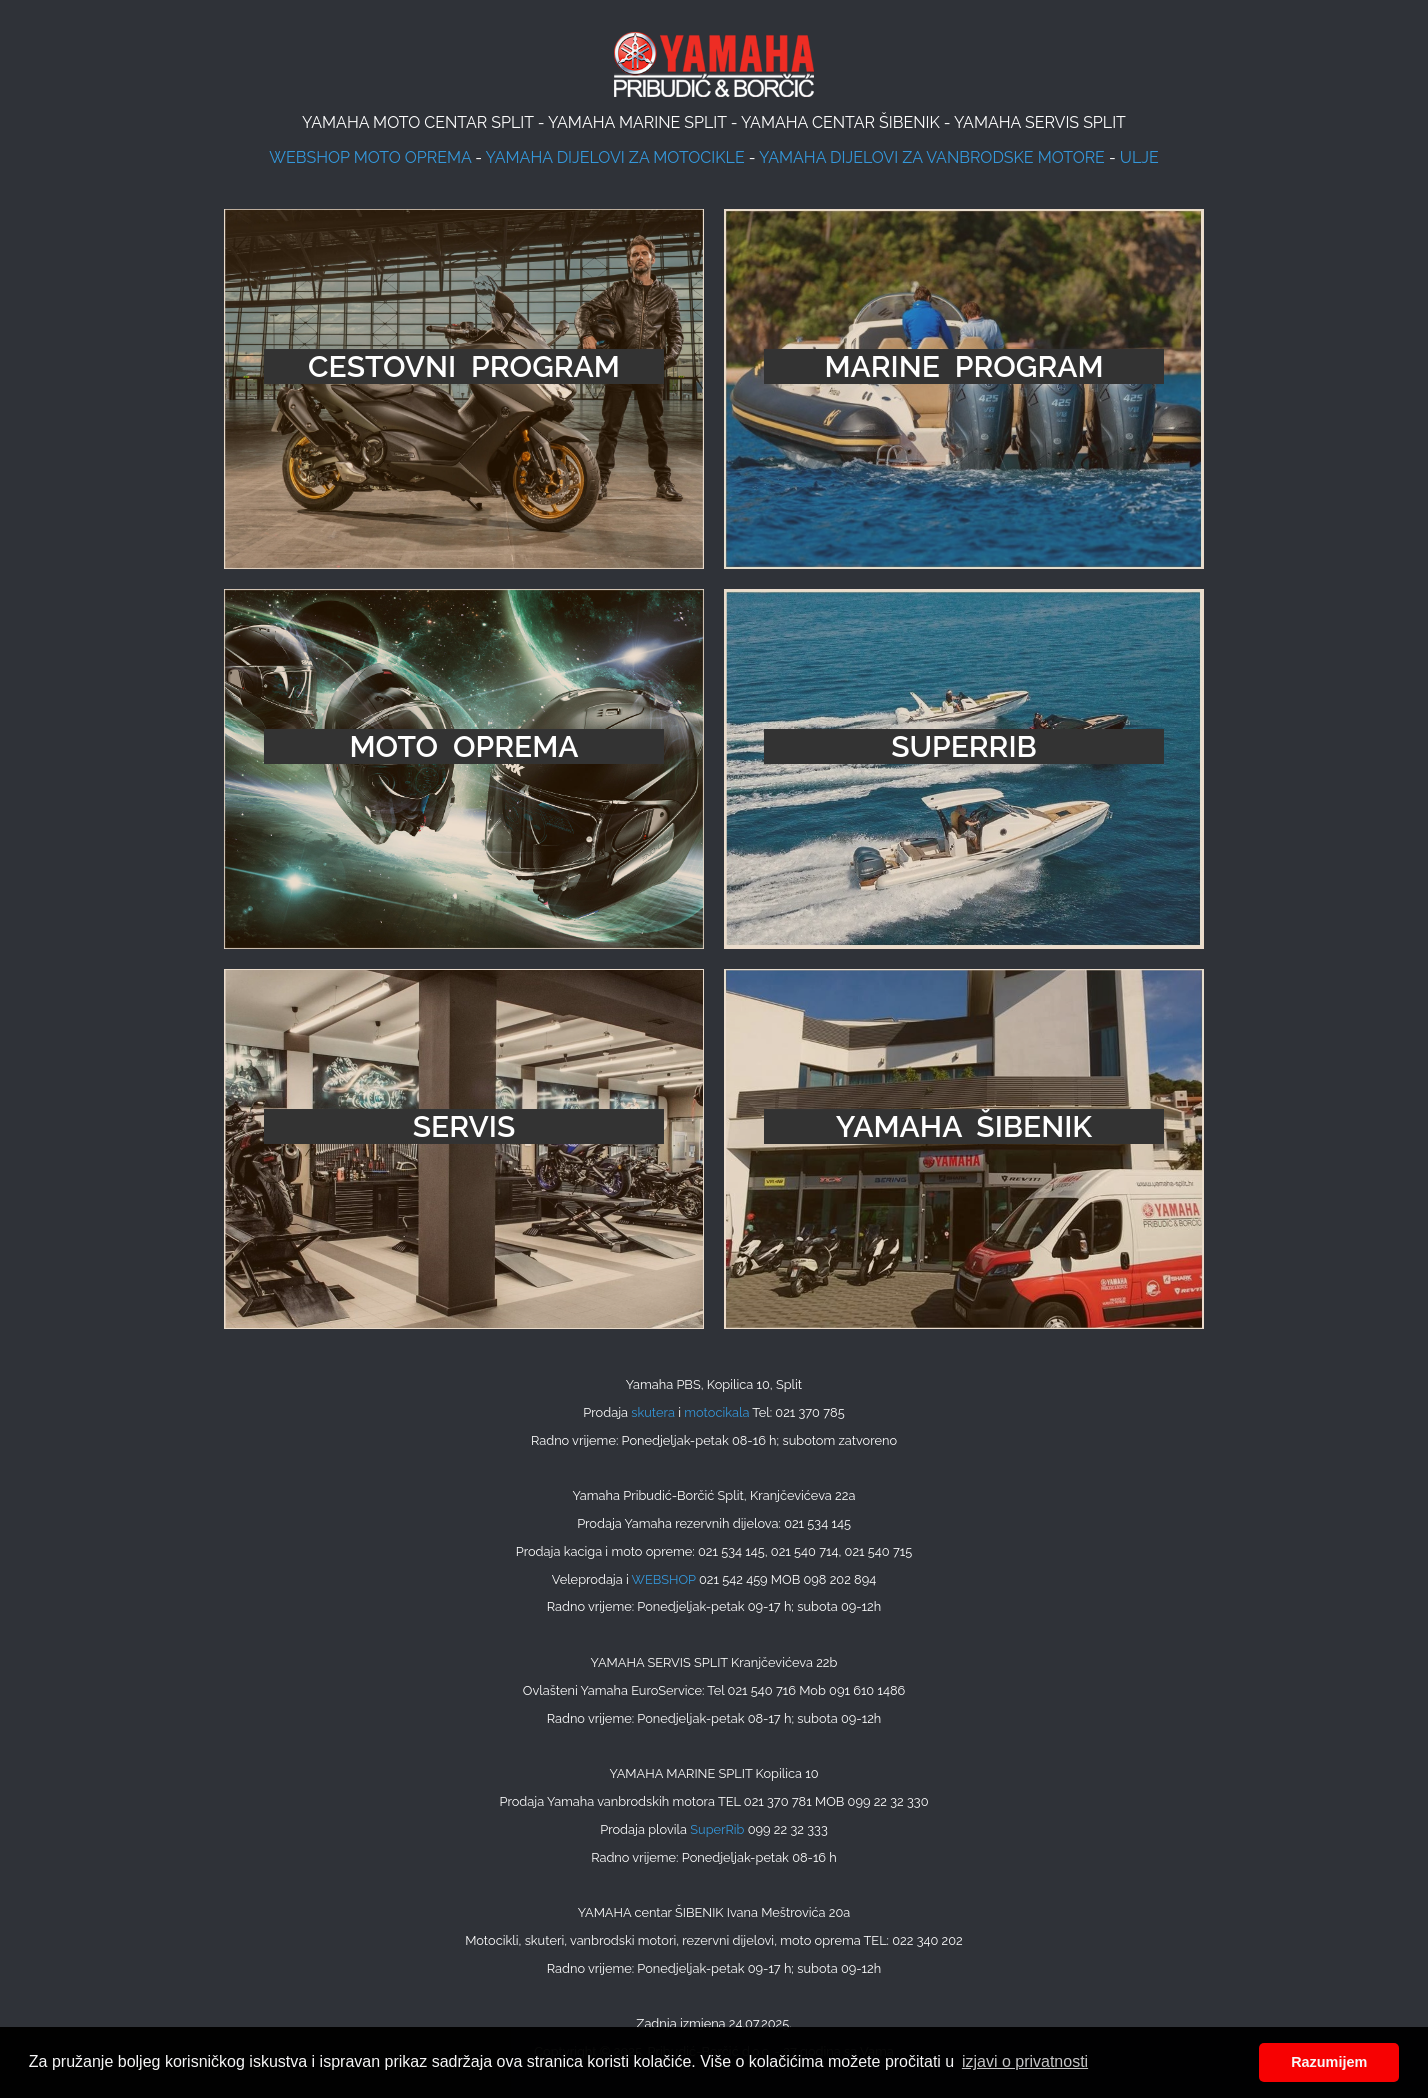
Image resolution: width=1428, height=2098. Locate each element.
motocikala (716, 1412)
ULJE (1139, 157)
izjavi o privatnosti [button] (1025, 2061)
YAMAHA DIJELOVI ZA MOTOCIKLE (615, 157)
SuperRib (717, 1829)
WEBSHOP (664, 1579)
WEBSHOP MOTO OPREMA (370, 157)
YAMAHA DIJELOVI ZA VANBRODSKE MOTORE (932, 157)
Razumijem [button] (1329, 2062)
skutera (653, 1412)
